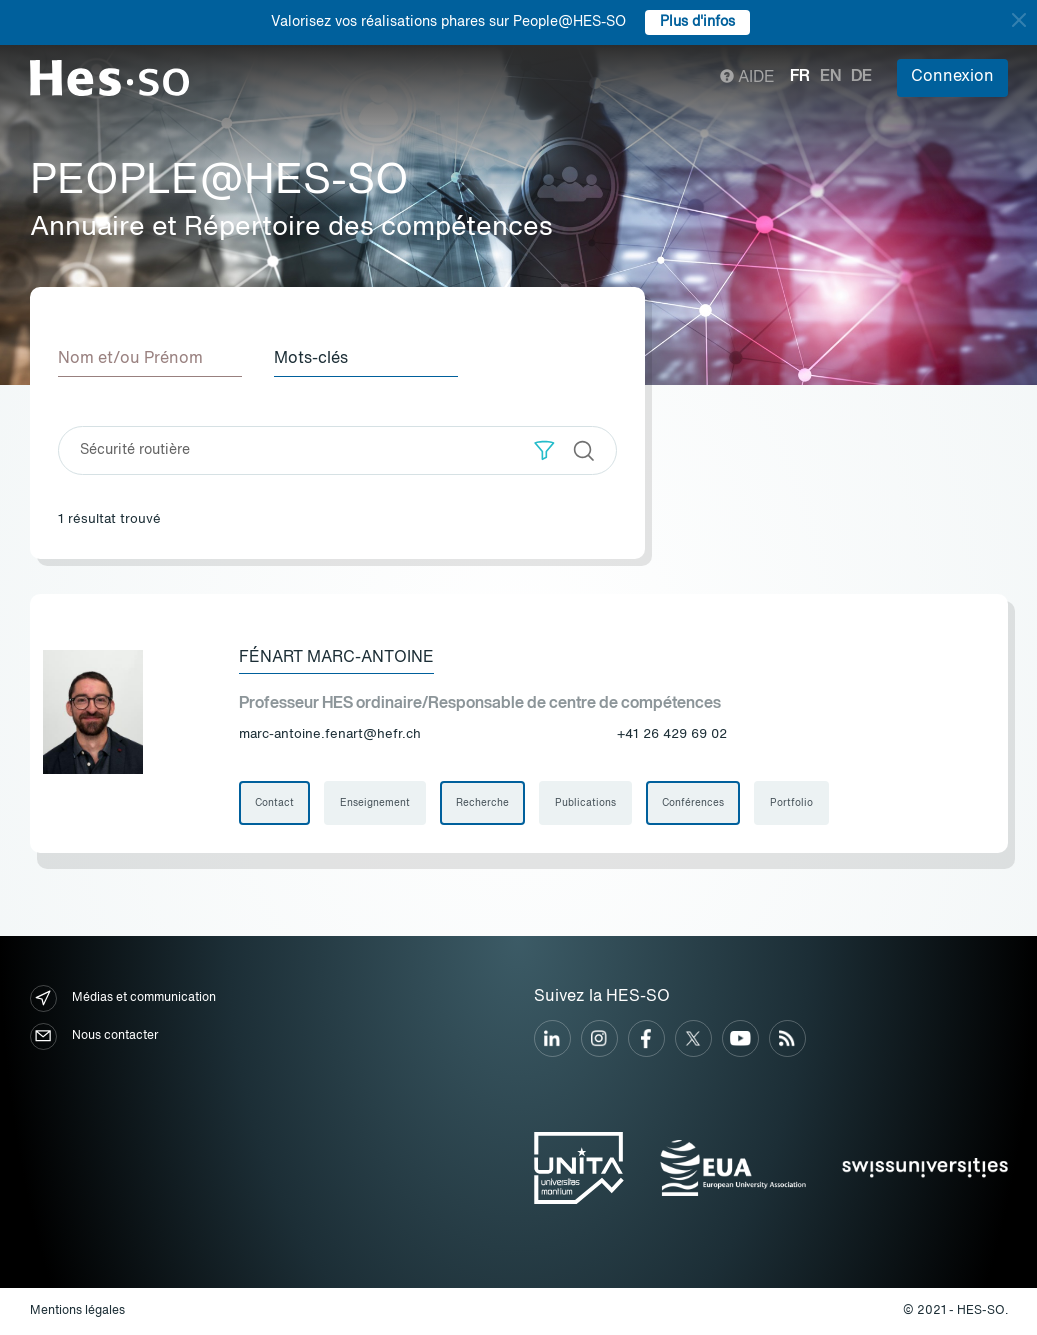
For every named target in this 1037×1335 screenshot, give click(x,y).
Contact (274, 803)
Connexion (952, 77)
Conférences (693, 803)
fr (800, 77)
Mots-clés (311, 359)
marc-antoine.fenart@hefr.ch (330, 734)
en (830, 77)
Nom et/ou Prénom (130, 359)
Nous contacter (94, 1036)
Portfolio (791, 803)
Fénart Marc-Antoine (336, 658)
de (861, 77)
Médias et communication (123, 998)
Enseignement (375, 803)
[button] (544, 450)
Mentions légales (77, 1311)
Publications (585, 803)
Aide (747, 78)
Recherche (482, 803)
